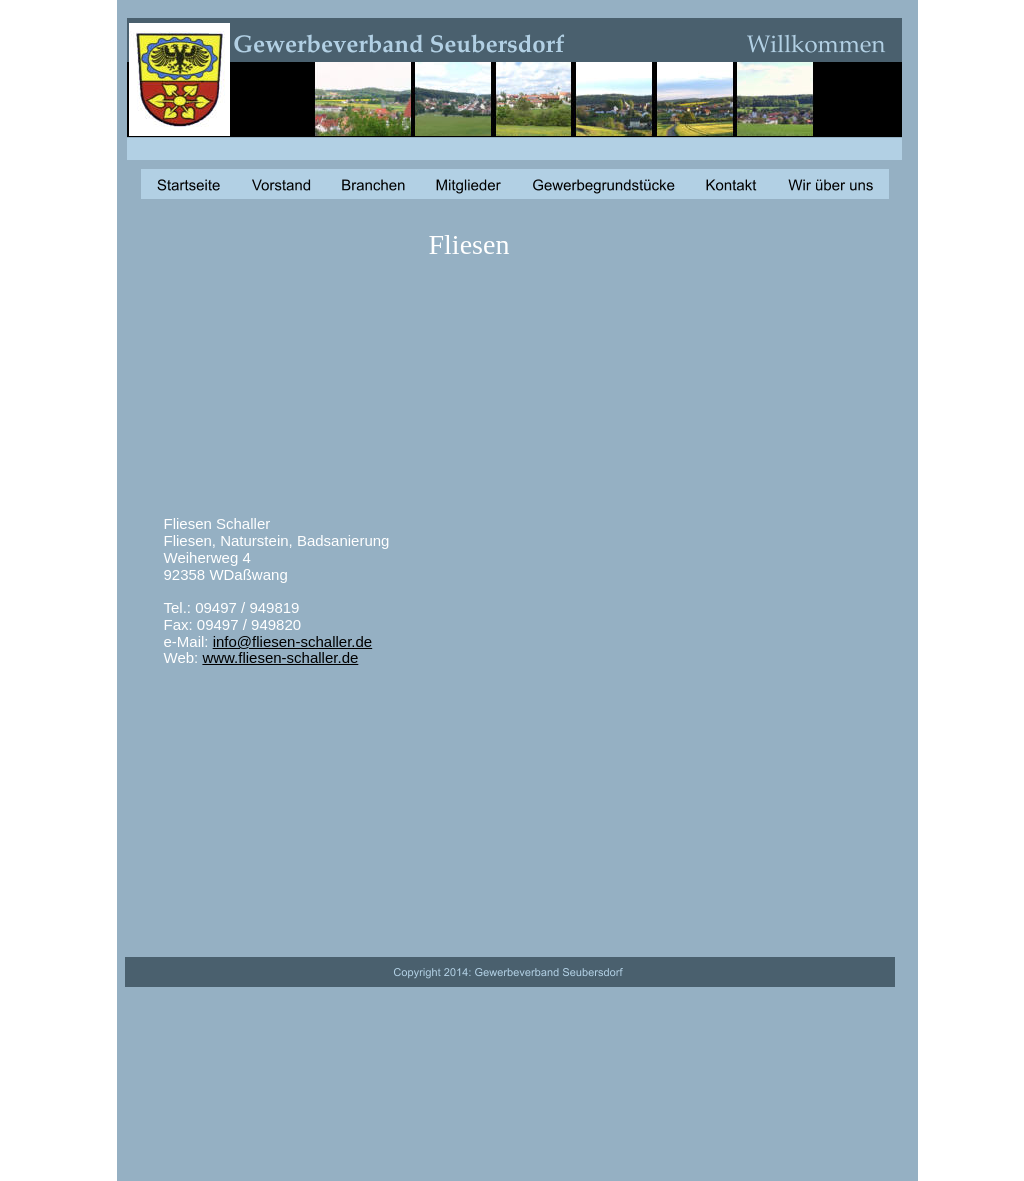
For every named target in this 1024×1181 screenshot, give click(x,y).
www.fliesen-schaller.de (280, 657)
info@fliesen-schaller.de (292, 641)
